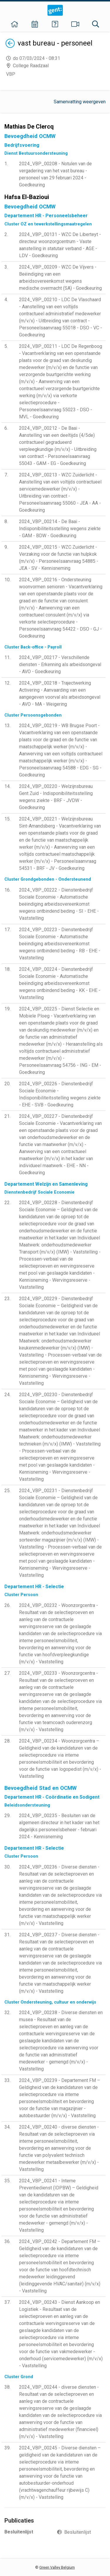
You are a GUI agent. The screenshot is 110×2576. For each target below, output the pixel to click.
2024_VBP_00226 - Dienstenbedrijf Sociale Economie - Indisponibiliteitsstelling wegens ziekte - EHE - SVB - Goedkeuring (60, 1094)
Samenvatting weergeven (80, 102)
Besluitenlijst (77, 2532)
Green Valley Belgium (57, 2567)
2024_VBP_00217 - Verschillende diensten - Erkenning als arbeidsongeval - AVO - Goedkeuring (60, 664)
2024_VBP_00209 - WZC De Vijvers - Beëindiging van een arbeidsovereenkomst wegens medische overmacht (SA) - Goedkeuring (60, 277)
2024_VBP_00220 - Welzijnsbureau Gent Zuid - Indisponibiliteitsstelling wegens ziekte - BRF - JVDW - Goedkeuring (56, 797)
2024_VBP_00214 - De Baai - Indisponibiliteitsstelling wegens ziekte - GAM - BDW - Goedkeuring (60, 528)
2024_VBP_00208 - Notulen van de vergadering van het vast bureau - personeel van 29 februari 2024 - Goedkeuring (55, 174)
